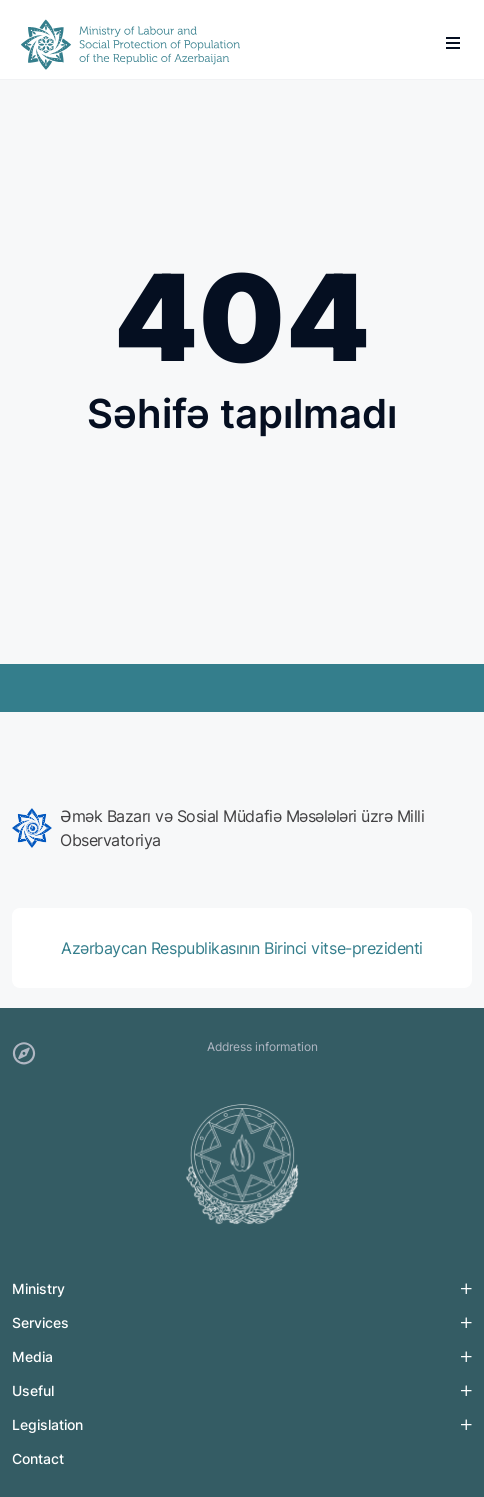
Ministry (38, 1288)
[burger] (453, 43)
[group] (242, 828)
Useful (33, 1390)
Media (32, 1356)
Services (40, 1322)
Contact (38, 1458)
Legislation (47, 1424)
